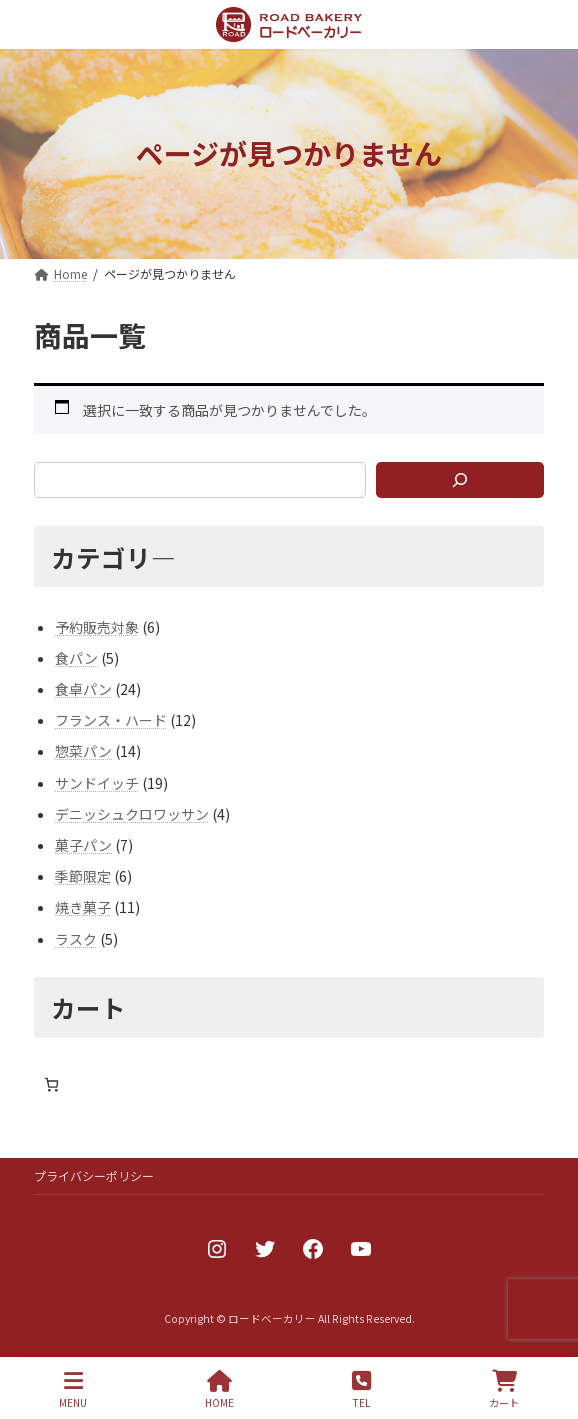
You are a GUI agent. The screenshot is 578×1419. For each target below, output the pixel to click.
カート (504, 1389)
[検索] (460, 480)
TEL (361, 1389)
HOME (219, 1389)
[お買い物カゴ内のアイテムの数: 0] (51, 1084)
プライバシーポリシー (94, 1175)
